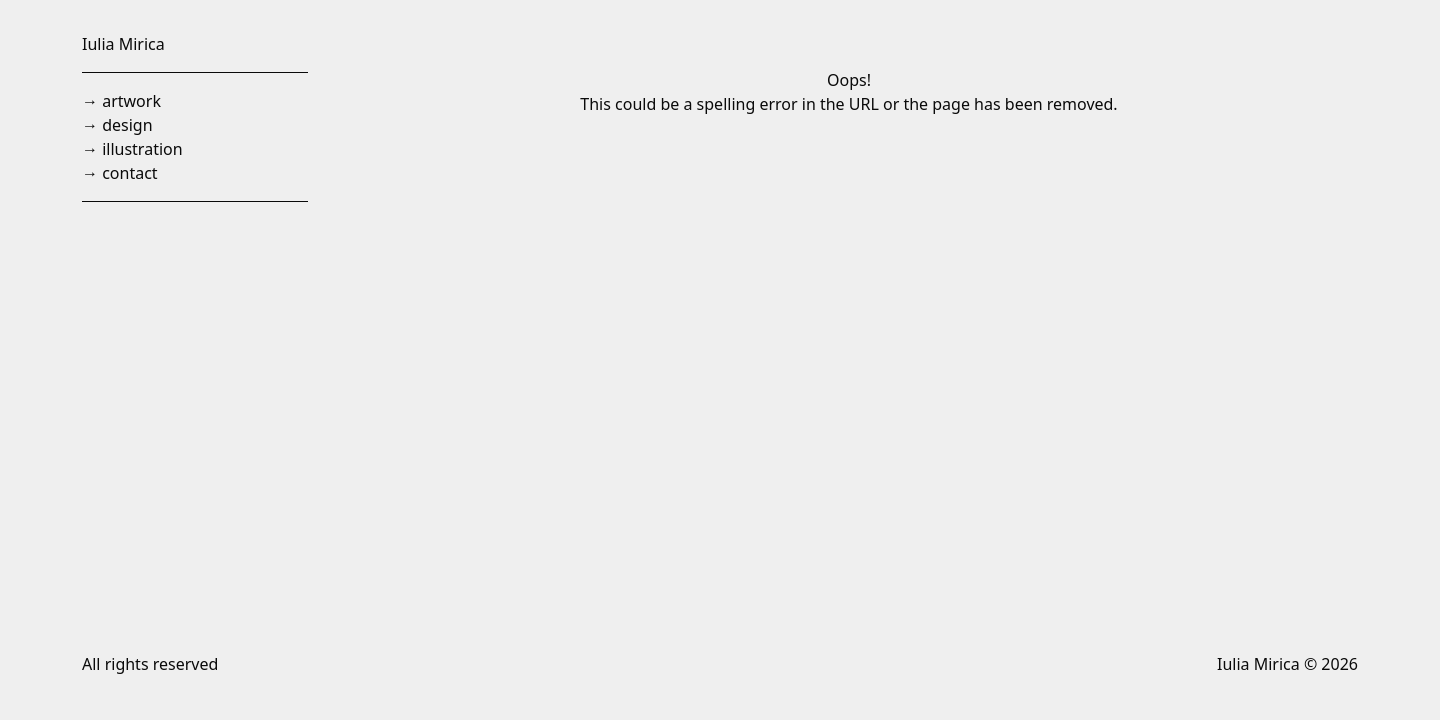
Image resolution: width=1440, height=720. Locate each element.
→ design (117, 125)
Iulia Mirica (123, 44)
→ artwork (121, 101)
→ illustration (132, 149)
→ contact (120, 173)
